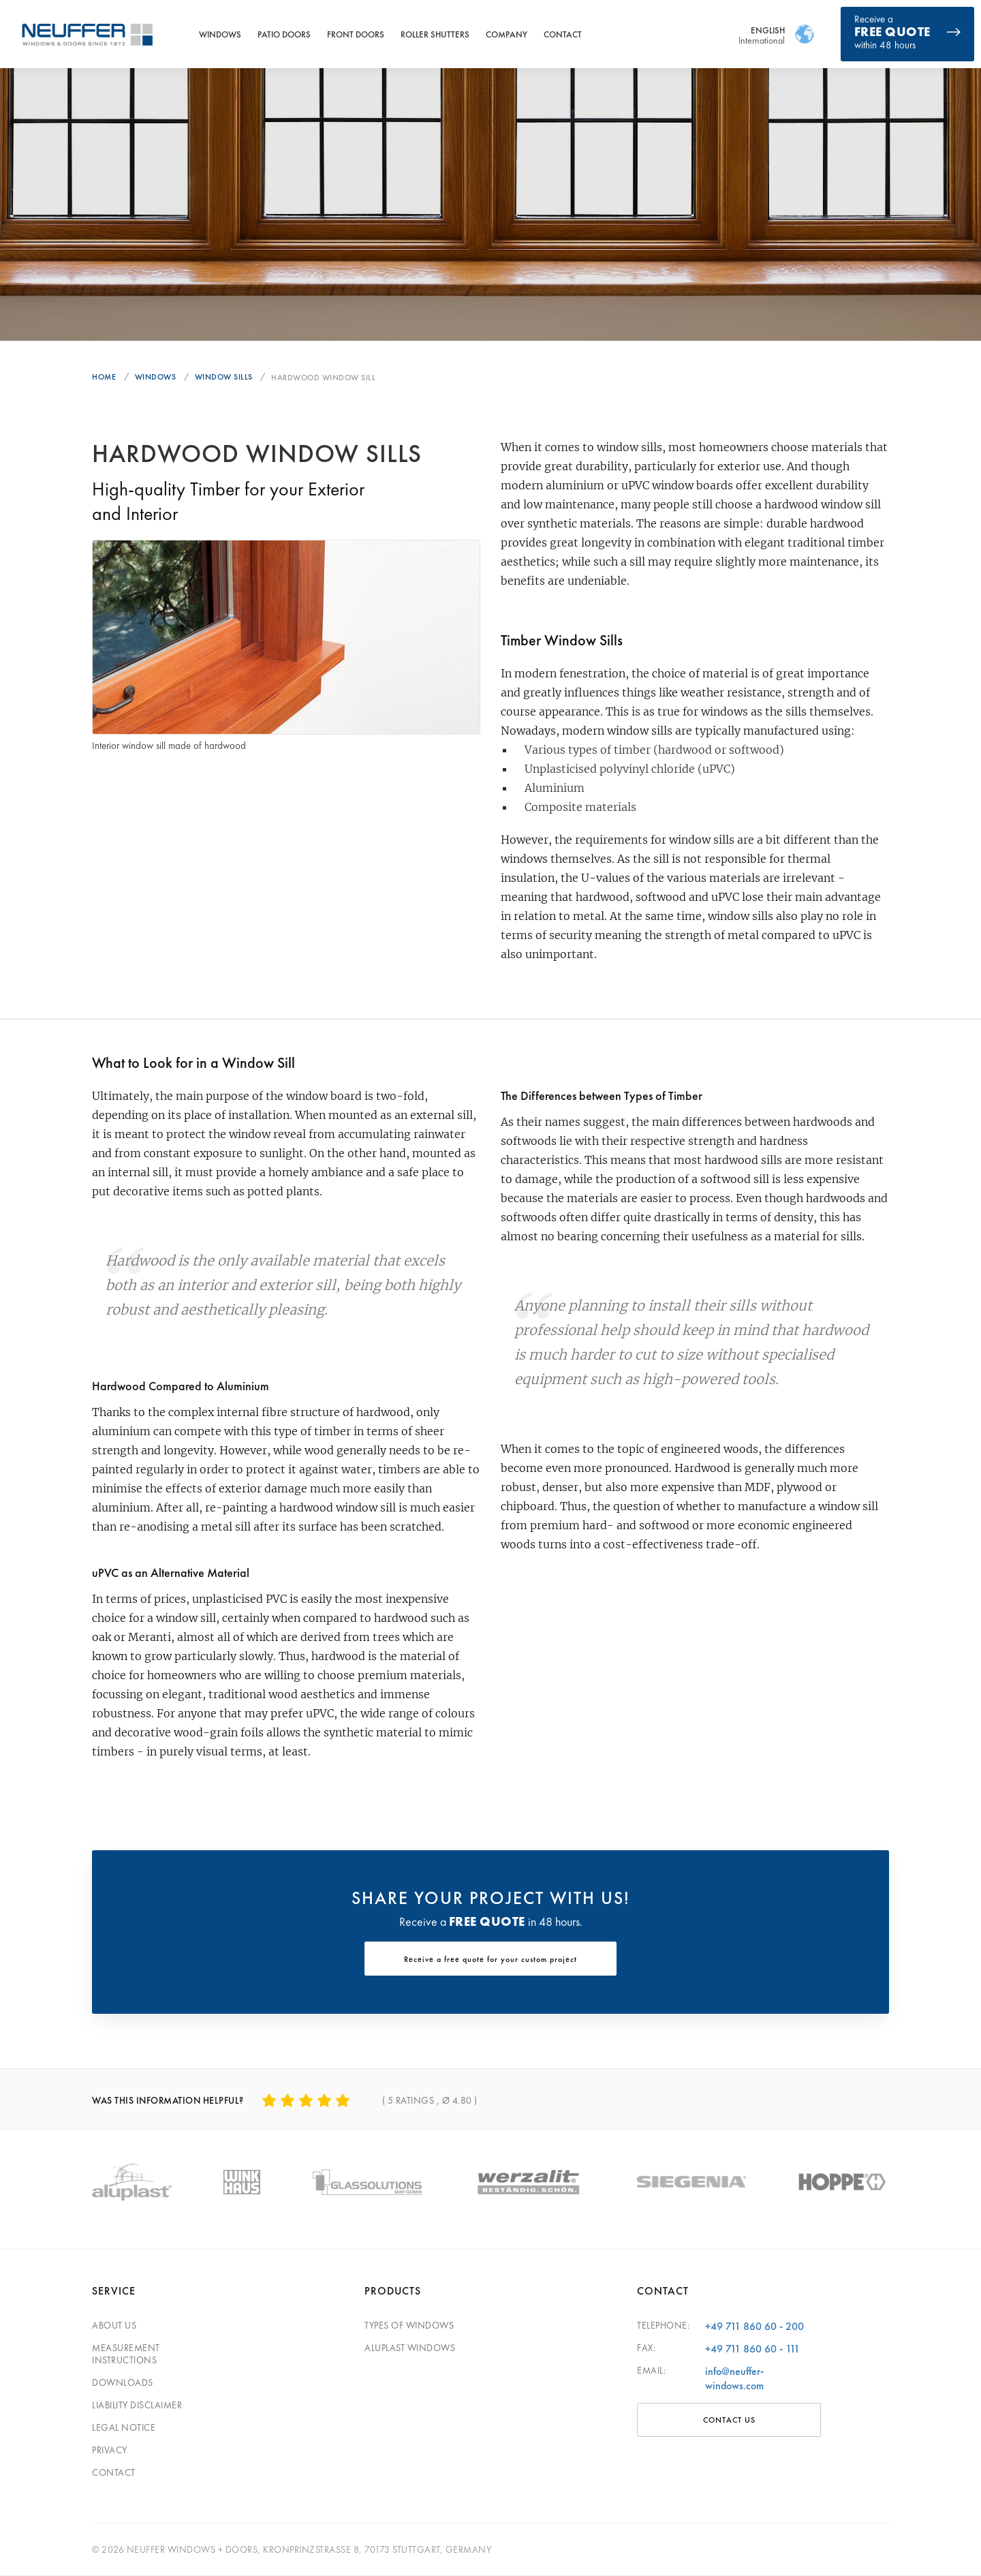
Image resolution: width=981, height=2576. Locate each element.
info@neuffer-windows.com (734, 2378)
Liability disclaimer (137, 2405)
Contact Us (729, 2419)
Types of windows (409, 2325)
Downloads (122, 2382)
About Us (114, 2325)
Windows (220, 34)
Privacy (109, 2450)
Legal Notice (123, 2427)
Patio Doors (284, 34)
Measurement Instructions (126, 2354)
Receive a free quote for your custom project (490, 1959)
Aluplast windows (409, 2348)
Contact (563, 34)
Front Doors (355, 34)
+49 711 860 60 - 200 (754, 2326)
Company (506, 34)
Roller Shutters (435, 34)
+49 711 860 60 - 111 (752, 2349)
